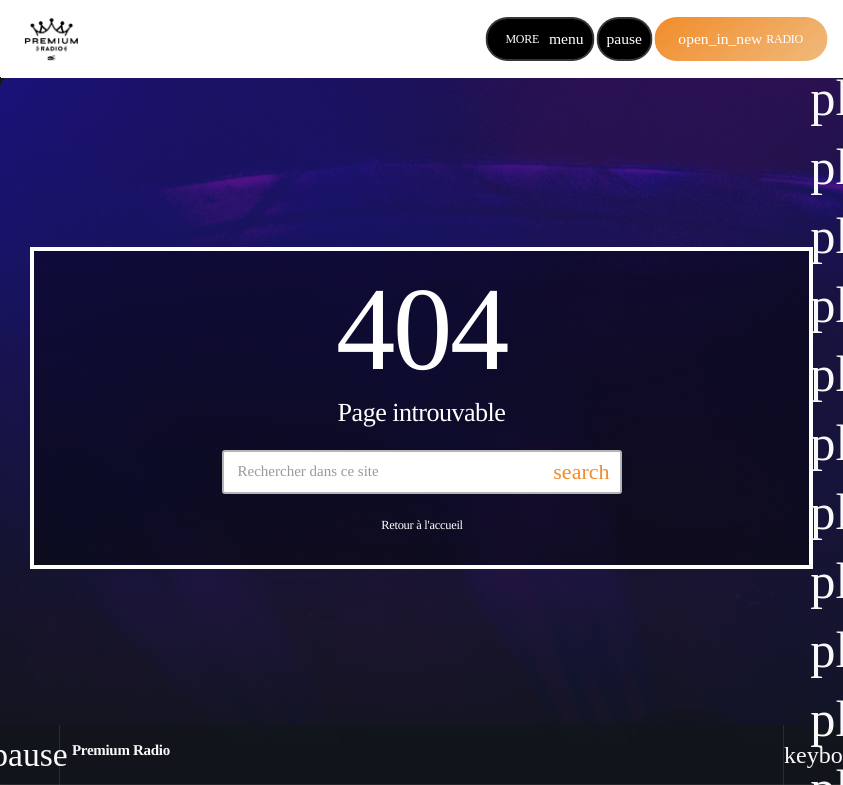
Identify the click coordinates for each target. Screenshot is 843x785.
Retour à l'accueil (422, 526)
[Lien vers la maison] (51, 39)
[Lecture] (624, 39)
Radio (740, 38)
